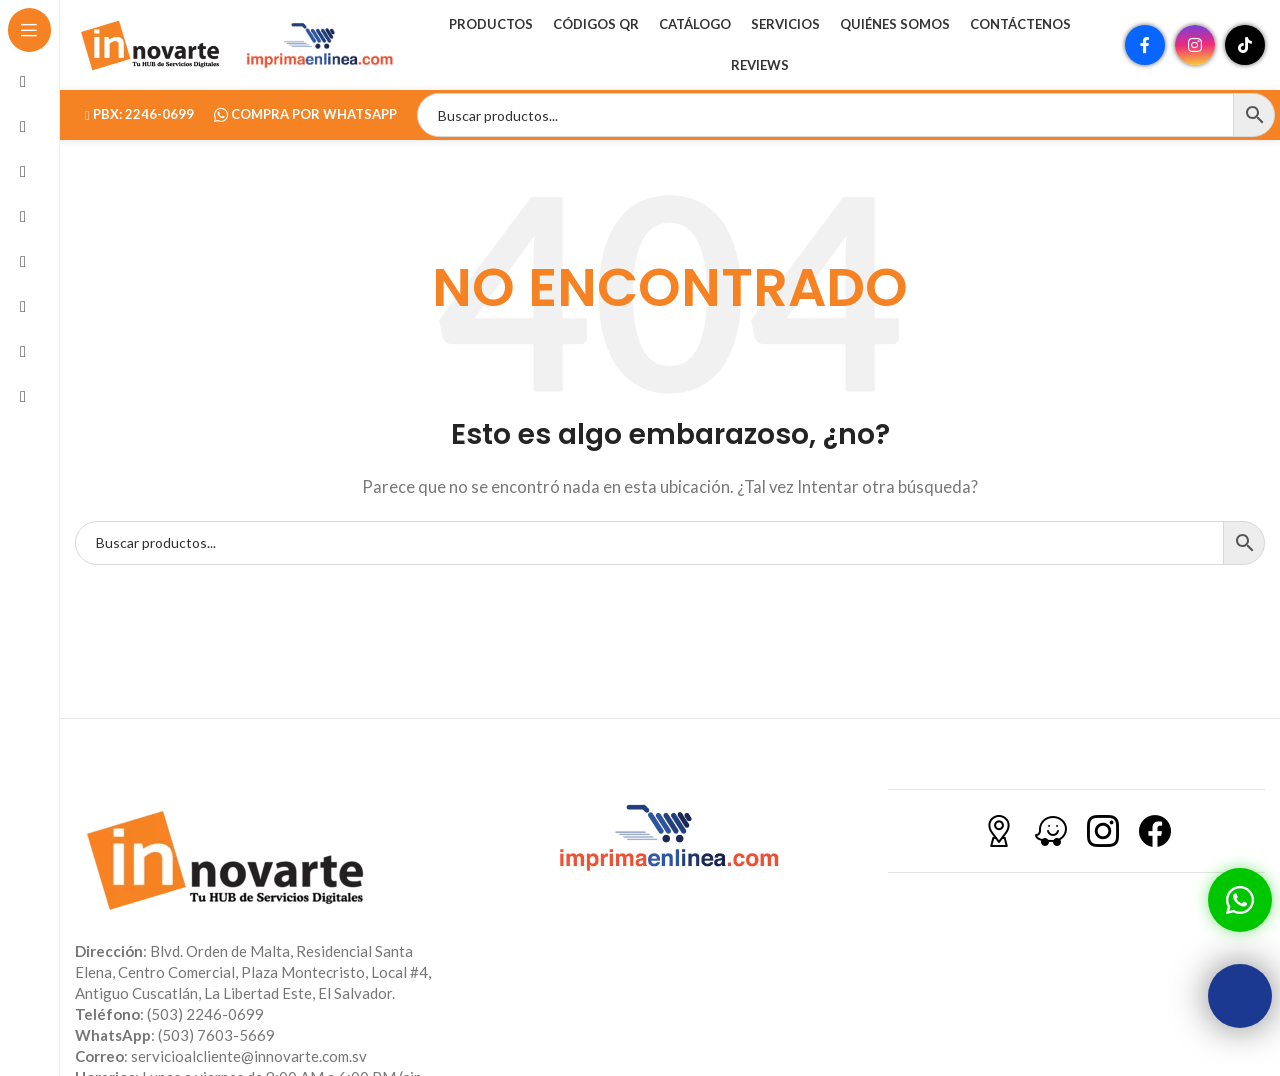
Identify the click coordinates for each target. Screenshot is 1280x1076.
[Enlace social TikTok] (1245, 45)
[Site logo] (150, 43)
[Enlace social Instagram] (1195, 45)
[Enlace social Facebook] (1145, 45)
